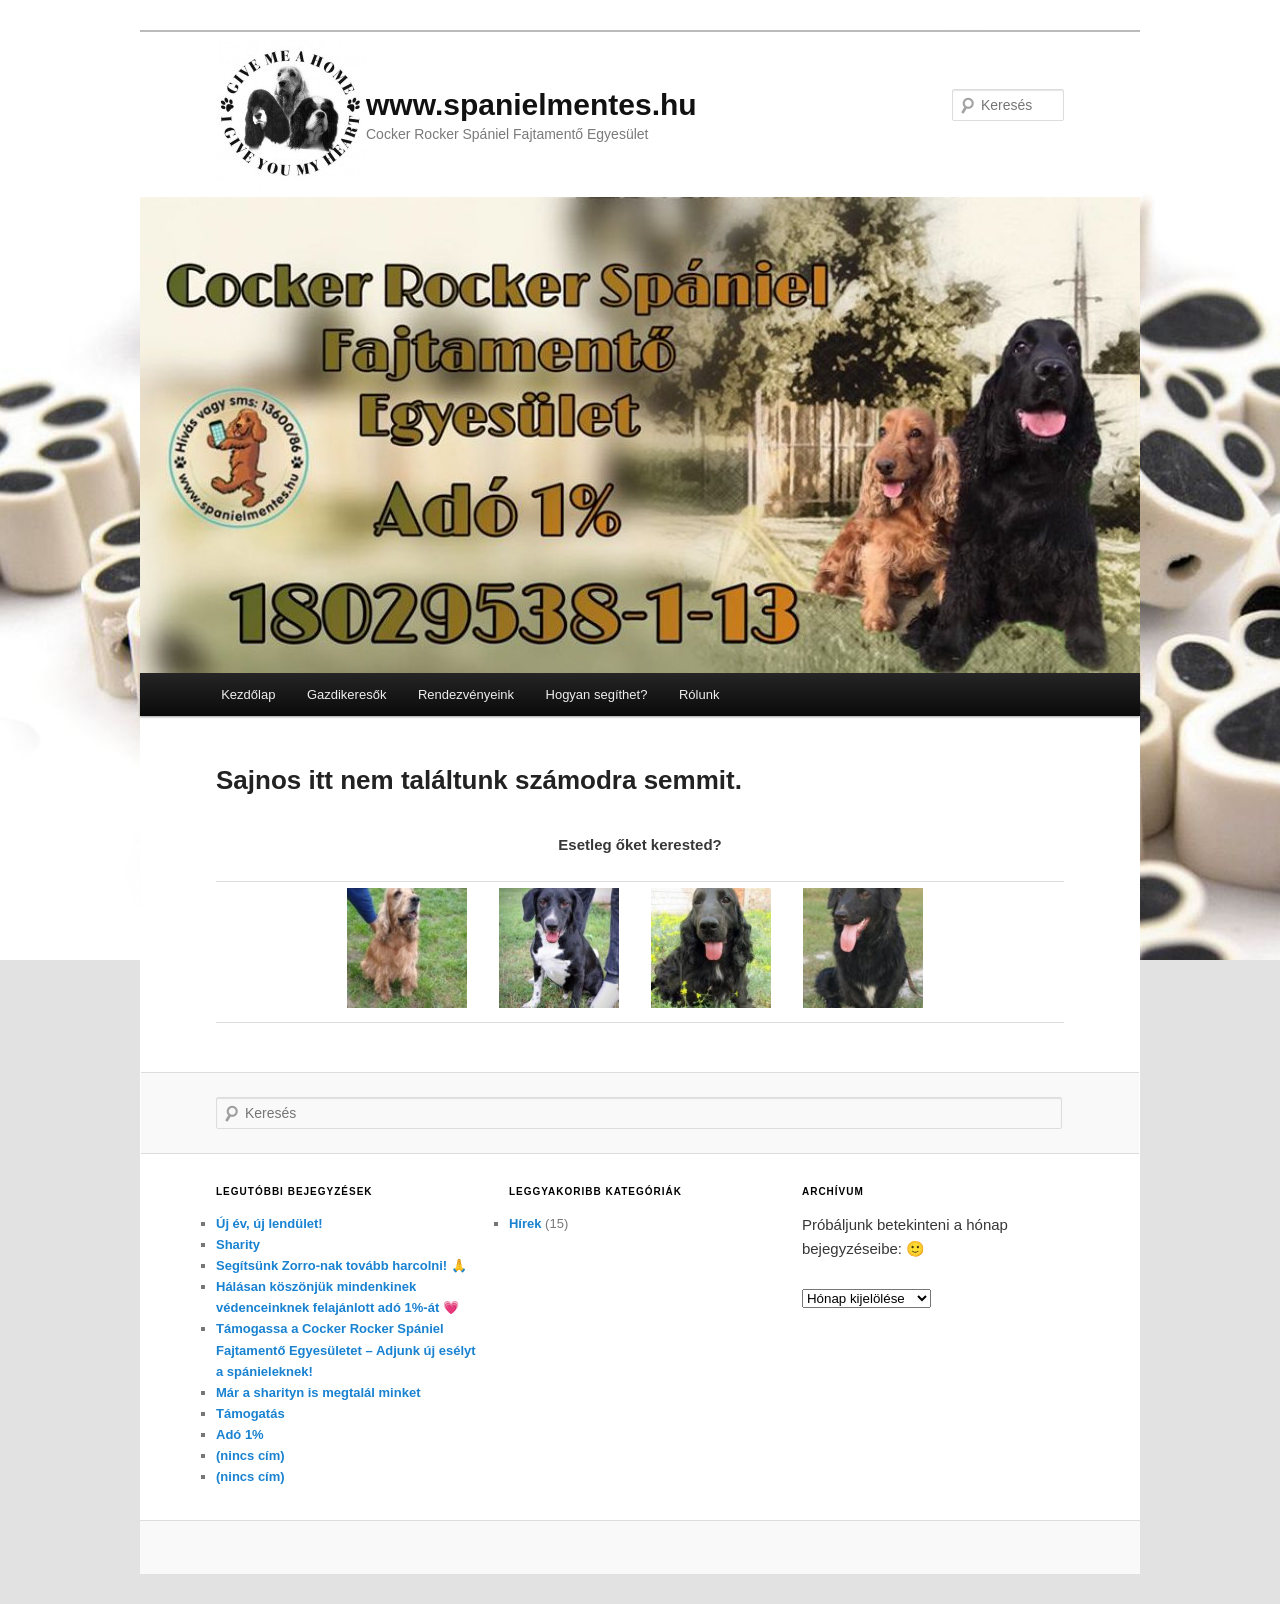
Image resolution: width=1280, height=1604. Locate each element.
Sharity (238, 1244)
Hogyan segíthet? (597, 694)
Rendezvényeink (466, 694)
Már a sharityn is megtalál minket (318, 1392)
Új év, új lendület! (269, 1223)
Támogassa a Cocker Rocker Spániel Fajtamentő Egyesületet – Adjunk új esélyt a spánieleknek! (346, 1349)
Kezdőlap (248, 694)
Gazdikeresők (346, 694)
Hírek (525, 1223)
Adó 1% (240, 1434)
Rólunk (699, 694)
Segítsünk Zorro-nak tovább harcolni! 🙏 (341, 1265)
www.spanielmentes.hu (531, 104)
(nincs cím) (250, 1455)
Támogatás (250, 1413)
